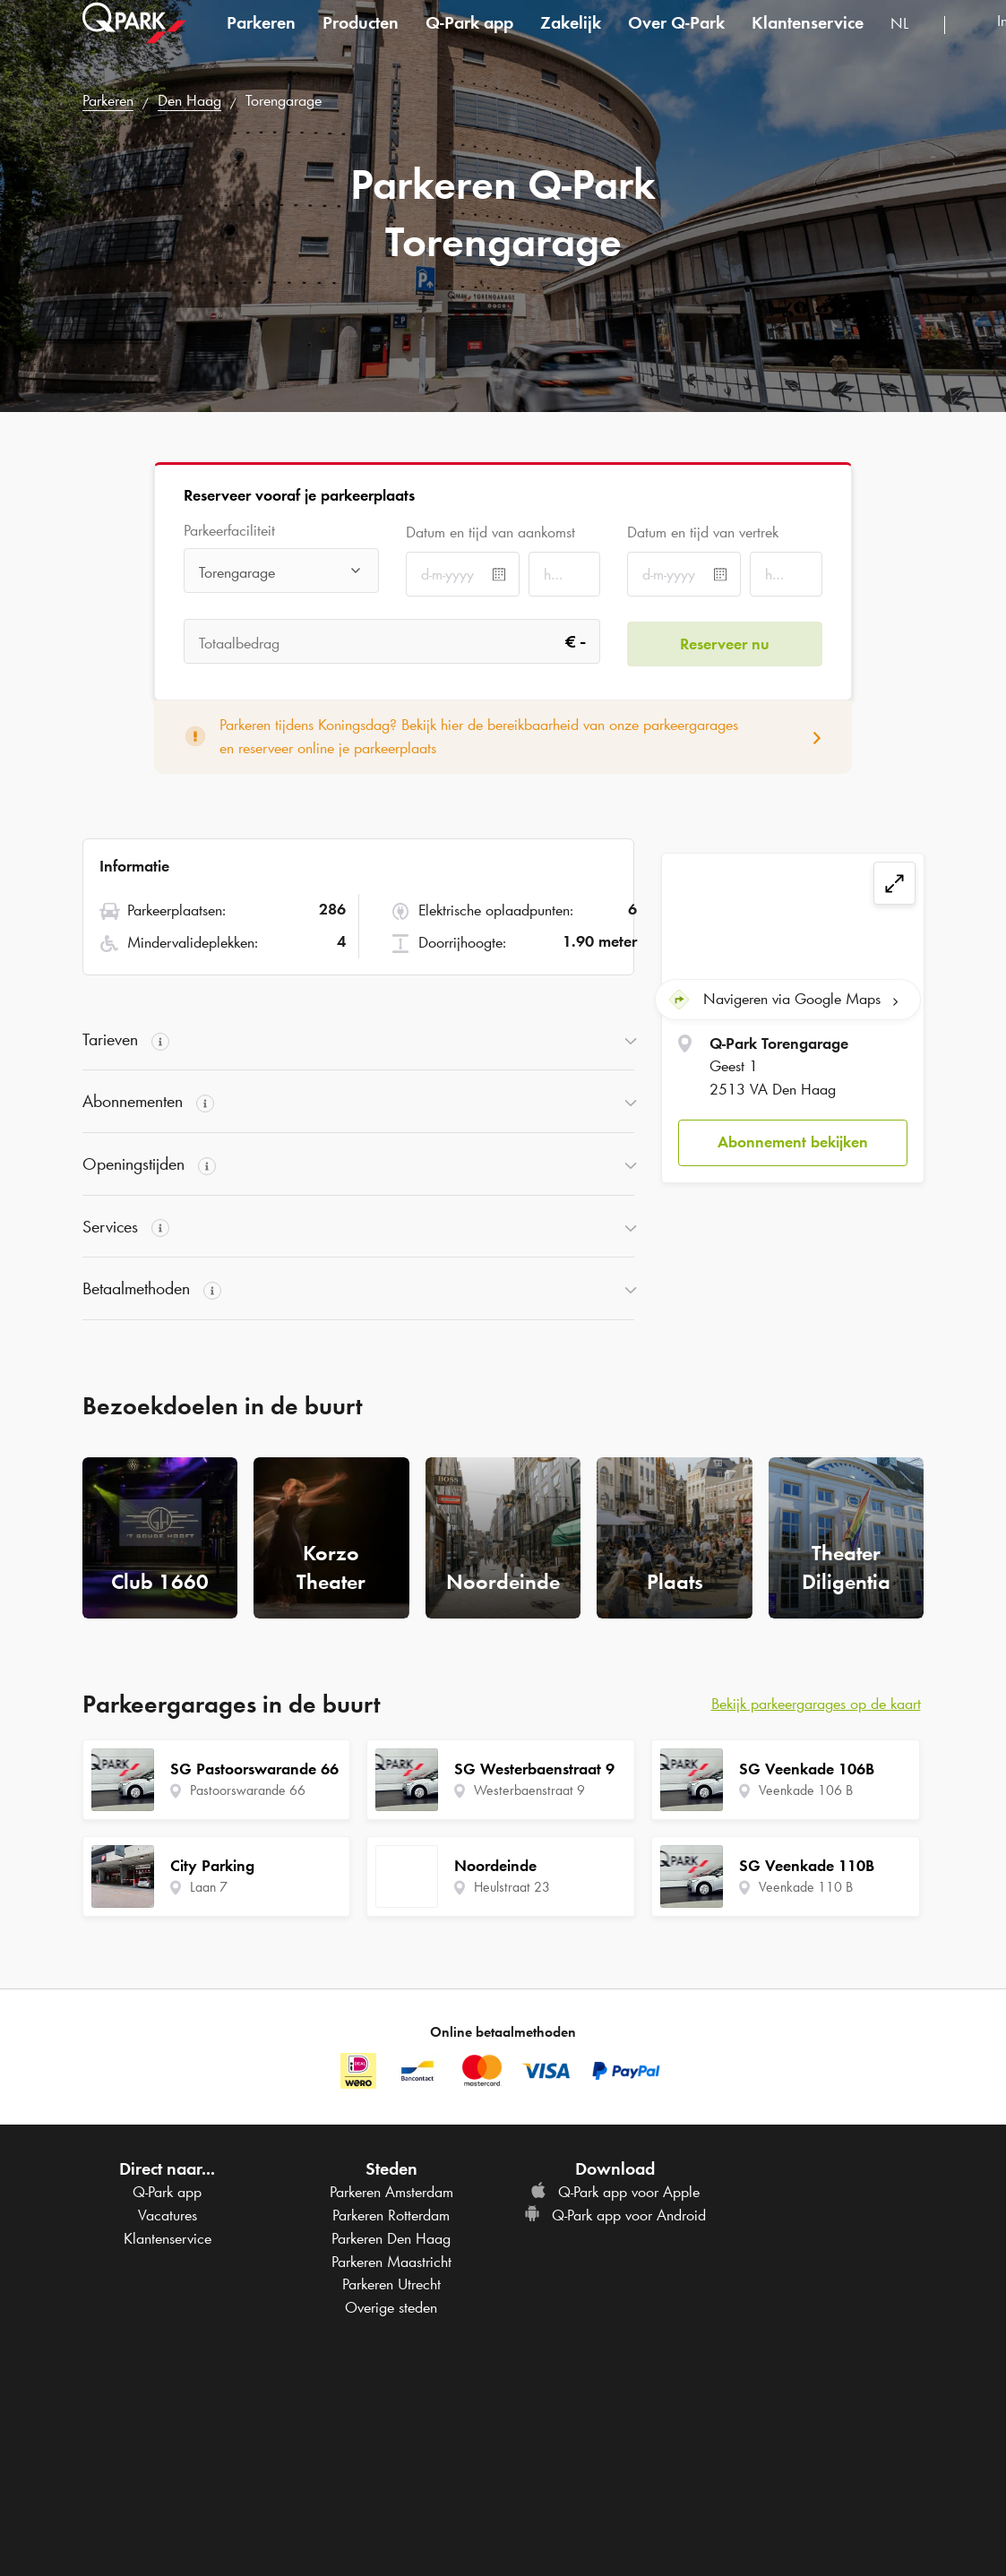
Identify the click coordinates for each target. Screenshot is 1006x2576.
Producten (360, 39)
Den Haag (189, 100)
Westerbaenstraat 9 (529, 1790)
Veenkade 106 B (806, 1790)
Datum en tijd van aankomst (490, 532)
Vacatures (167, 2215)
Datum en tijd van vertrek (702, 532)
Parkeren (261, 39)
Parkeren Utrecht (391, 2284)
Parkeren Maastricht (391, 2261)
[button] (792, 1141)
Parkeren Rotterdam (391, 2215)
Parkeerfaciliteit (229, 530)
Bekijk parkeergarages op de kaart (816, 1703)
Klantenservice (808, 39)
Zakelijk (570, 39)
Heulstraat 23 (512, 1886)
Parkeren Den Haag (391, 2238)
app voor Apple (615, 2192)
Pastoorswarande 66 (247, 1790)
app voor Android (615, 2215)
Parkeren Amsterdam (391, 2192)
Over (676, 39)
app (469, 39)
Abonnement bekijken (793, 1140)
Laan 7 (209, 1886)
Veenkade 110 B (806, 1886)
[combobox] (910, 42)
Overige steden (391, 2307)
